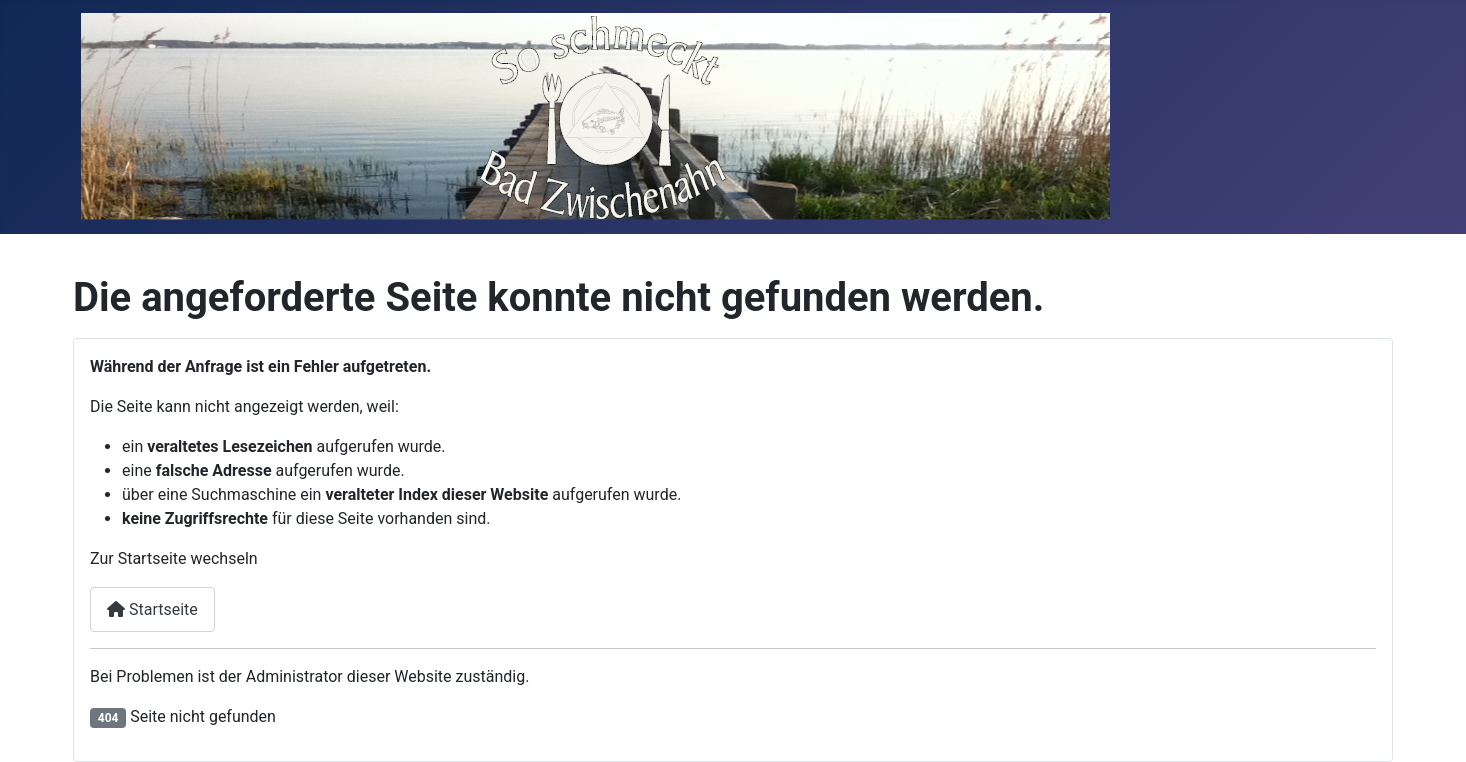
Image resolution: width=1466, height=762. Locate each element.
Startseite (152, 609)
